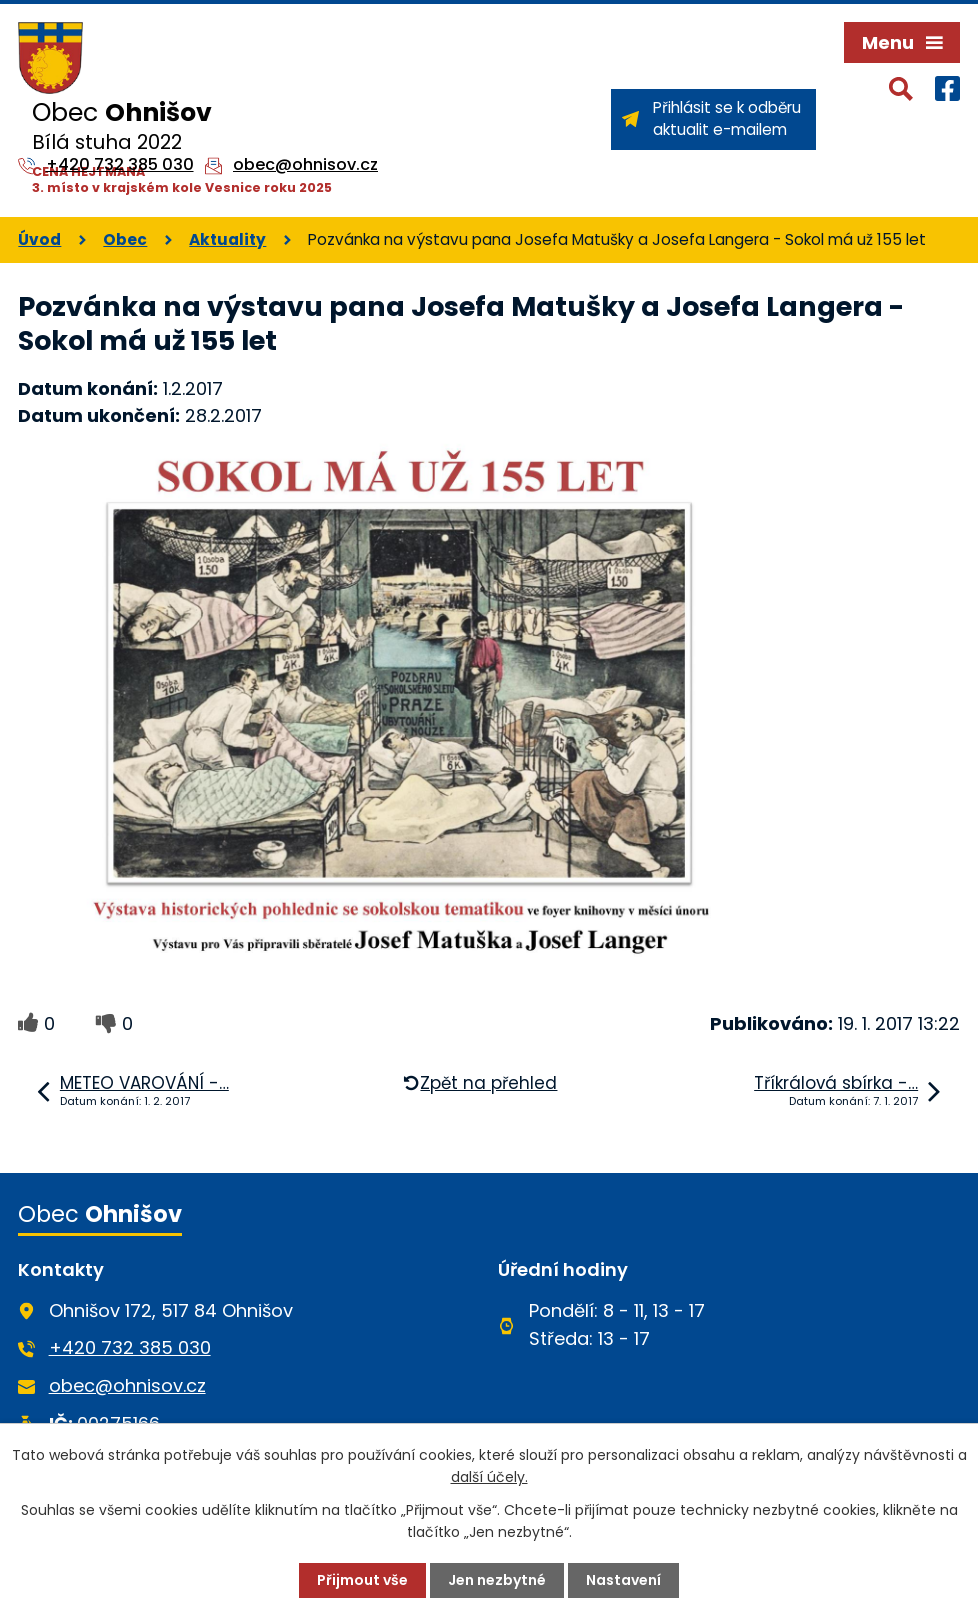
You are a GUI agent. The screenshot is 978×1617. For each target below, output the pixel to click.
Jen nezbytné (497, 1580)
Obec (125, 239)
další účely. (489, 1477)
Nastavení (623, 1580)
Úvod (39, 239)
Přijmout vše (362, 1580)
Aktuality (227, 239)
